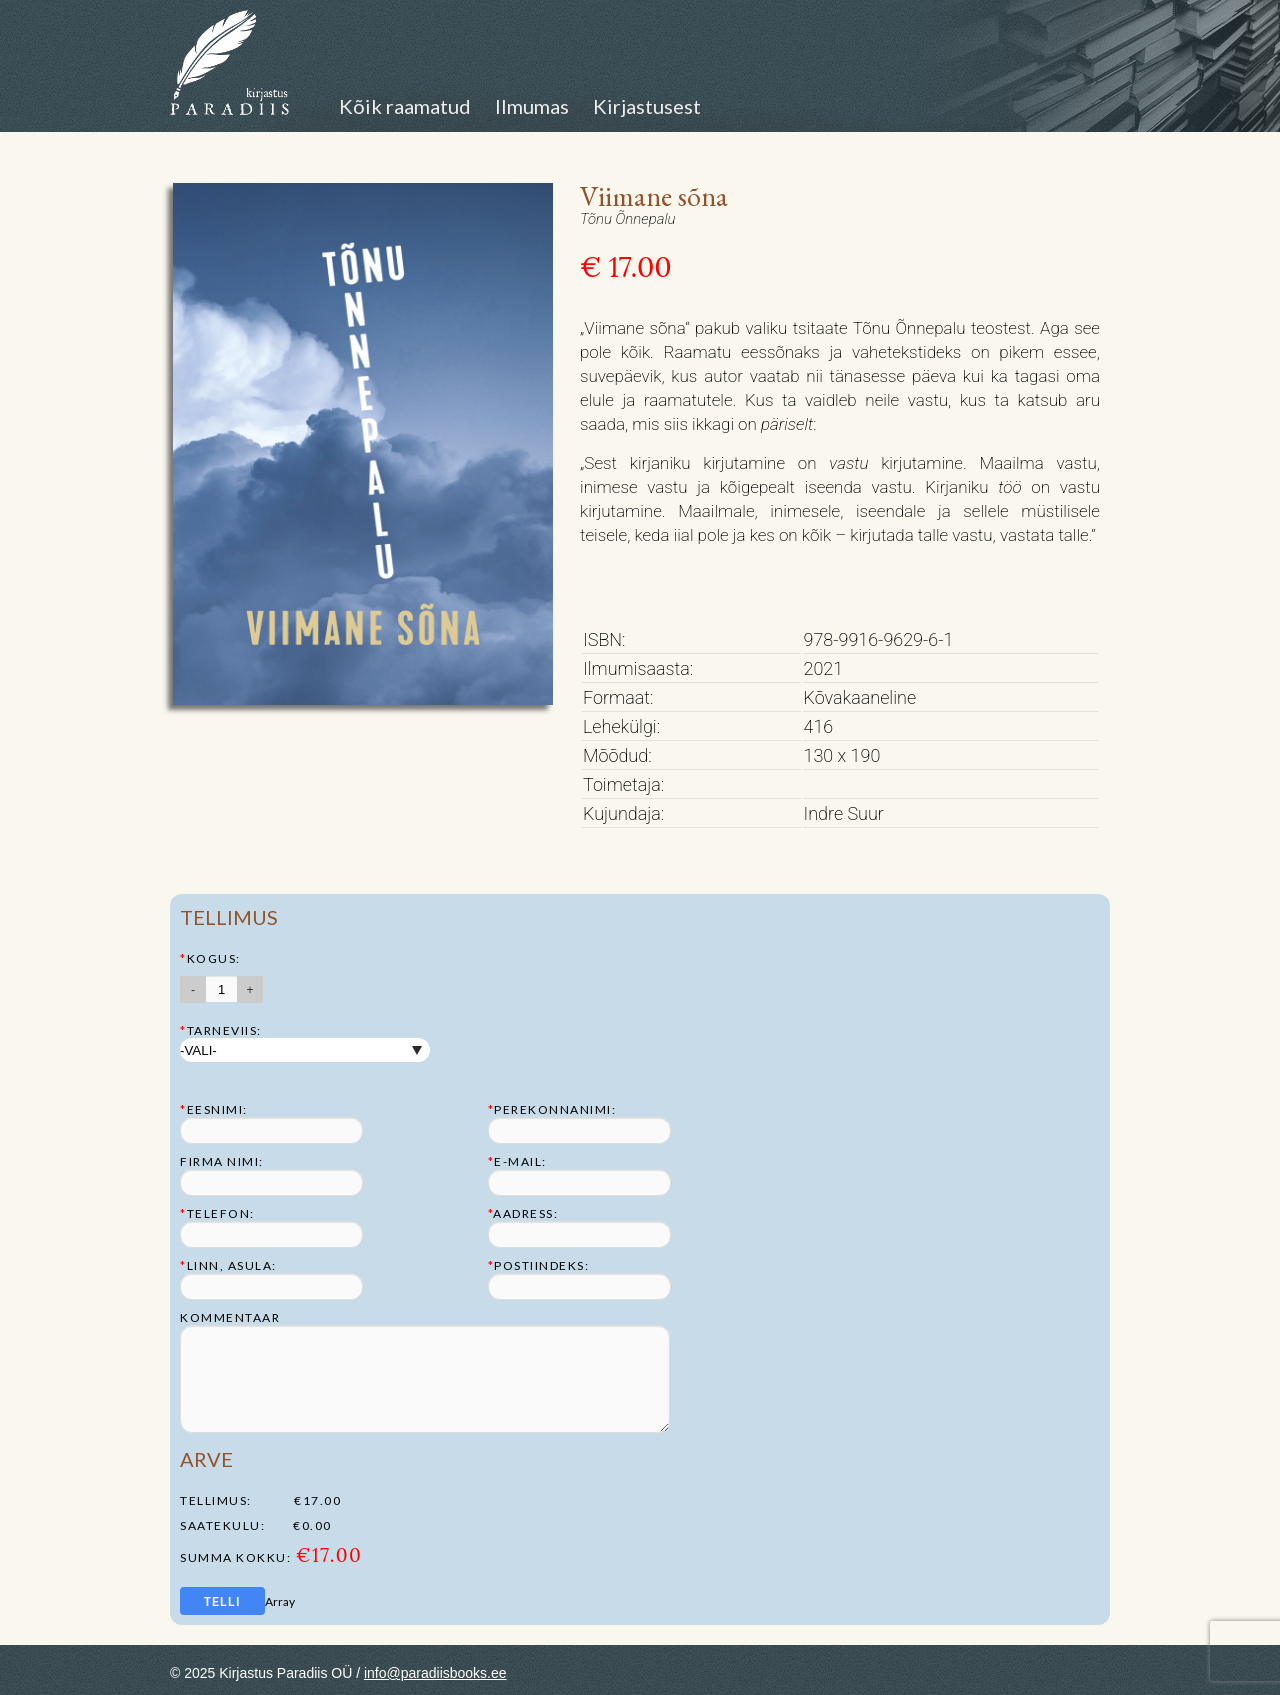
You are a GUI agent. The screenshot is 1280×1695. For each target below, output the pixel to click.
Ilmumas (532, 106)
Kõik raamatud (405, 106)
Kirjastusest (647, 106)
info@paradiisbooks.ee (435, 1673)
